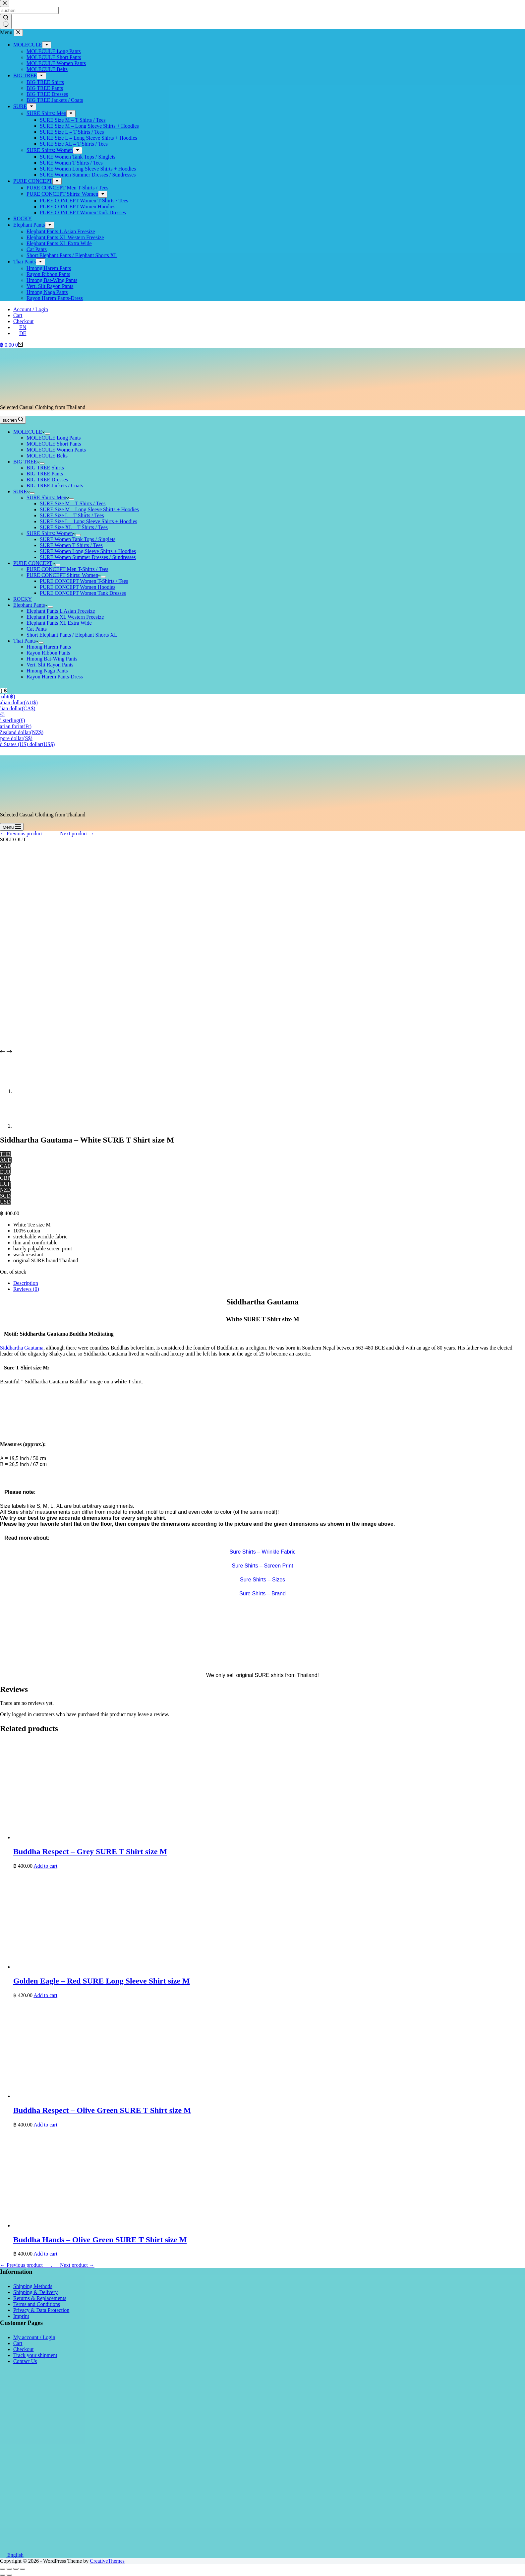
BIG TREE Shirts (45, 467)
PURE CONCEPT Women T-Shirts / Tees (84, 581)
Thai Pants (25, 641)
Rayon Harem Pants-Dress (55, 676)
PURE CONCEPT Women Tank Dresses (83, 593)
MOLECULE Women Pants (56, 450)
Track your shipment (35, 2355)
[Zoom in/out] (22, 2569)
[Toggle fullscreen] (16, 2569)
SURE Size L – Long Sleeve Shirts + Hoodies (88, 521)
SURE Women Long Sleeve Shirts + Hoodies (88, 551)
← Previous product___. (26, 833)
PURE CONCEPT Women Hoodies (77, 587)
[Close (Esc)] (2, 2569)
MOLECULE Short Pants (54, 444)
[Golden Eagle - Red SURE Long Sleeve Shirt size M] (112, 1967)
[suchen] (13, 420)
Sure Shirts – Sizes (262, 1579)
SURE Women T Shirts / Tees (71, 545)
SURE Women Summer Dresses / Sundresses (88, 557)
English (12, 2555)
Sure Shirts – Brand (262, 1593)
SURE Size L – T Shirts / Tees (72, 515)
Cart (18, 315)
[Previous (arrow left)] (2, 2575)
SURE (21, 491)
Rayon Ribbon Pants (48, 653)
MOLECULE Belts (47, 455)
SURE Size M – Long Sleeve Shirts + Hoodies (89, 509)
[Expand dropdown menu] (47, 434)
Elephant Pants (30, 605)
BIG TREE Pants (45, 473)
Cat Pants (37, 629)
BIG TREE (26, 461)
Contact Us (25, 2361)
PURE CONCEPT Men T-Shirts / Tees (67, 569)
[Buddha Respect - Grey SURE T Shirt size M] (112, 1837)
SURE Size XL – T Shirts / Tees (74, 527)
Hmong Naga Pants (47, 670)
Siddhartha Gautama (21, 1348)
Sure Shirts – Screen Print (262, 1565)
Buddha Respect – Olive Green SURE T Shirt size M (102, 2110)
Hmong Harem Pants (49, 647)
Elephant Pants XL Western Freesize (65, 617)
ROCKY (22, 599)
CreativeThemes (107, 2561)
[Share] (9, 2569)
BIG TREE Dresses (47, 479)
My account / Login (34, 2337)
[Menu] (12, 827)
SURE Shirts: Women (51, 533)
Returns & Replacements (39, 2298)
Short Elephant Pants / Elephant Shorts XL (72, 635)
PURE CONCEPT (34, 563)
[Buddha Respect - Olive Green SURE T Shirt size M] (112, 2096)
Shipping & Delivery (35, 2292)
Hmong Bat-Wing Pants (52, 658)
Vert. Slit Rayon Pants (50, 664)
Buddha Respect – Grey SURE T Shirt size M (90, 1851)
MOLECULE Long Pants (54, 438)
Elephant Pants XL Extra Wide (59, 623)
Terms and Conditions (36, 2304)
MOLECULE (29, 432)
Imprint (21, 2316)
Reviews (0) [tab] (26, 1289)
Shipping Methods (32, 2286)
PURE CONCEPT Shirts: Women (64, 575)
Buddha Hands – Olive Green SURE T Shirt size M (100, 2239)
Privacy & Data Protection (41, 2310)
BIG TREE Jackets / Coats (55, 485)
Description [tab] (25, 1283)
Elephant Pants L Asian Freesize (61, 611)
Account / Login (30, 309)
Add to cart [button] (45, 1866)
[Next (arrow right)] (9, 2575)
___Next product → (73, 833)
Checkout (23, 321)
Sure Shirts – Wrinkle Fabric (263, 1552)
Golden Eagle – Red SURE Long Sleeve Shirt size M (101, 1981)
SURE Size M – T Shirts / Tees (72, 503)
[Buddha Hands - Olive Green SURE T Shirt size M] (112, 2225)
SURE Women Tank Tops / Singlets (77, 539)
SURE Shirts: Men (48, 497)
